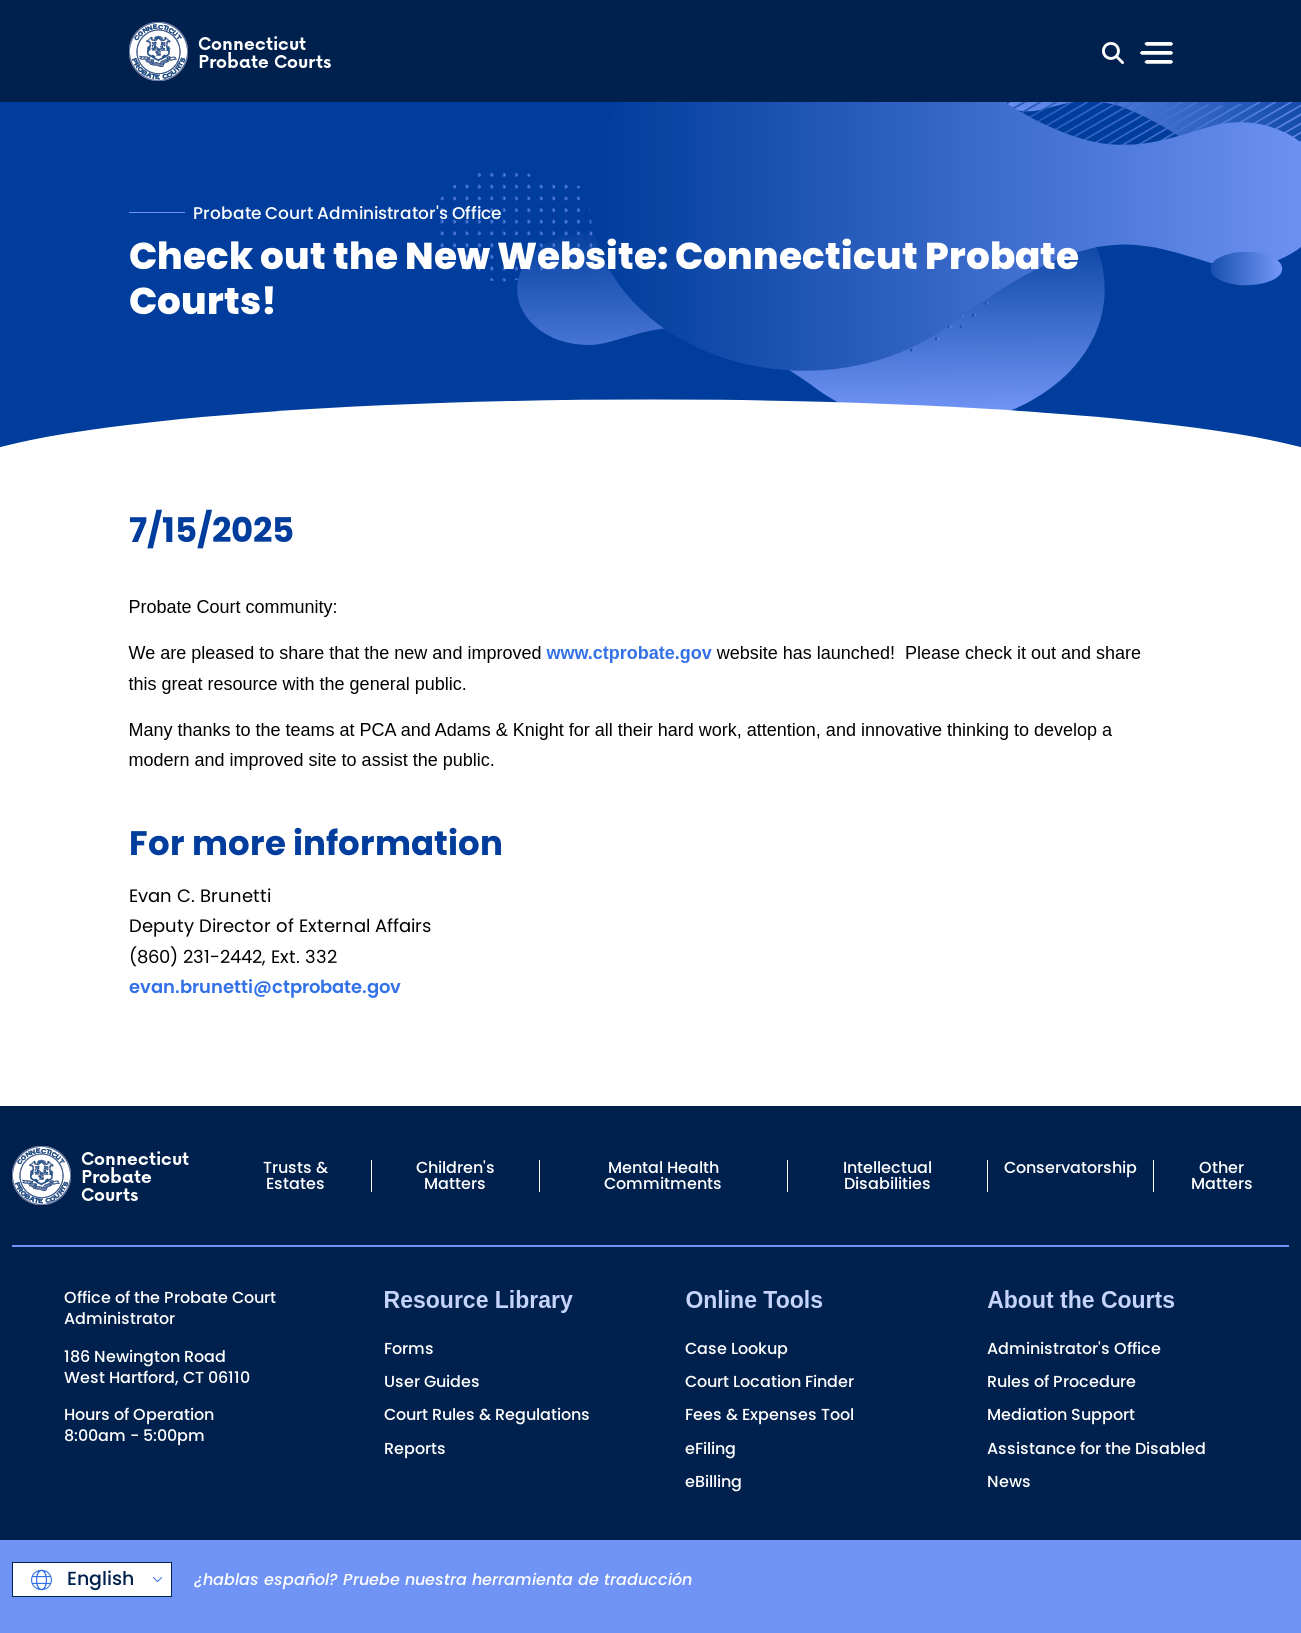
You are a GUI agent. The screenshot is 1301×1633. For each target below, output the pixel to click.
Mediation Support (1061, 1414)
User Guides (432, 1381)
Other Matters (1222, 1175)
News (1009, 1481)
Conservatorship (1070, 1167)
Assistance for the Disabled (1096, 1448)
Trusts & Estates (295, 1175)
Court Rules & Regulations (487, 1414)
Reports (415, 1448)
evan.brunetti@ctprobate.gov (265, 986)
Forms (409, 1348)
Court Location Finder (769, 1381)
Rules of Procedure (1061, 1381)
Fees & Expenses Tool (769, 1414)
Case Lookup (736, 1348)
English (98, 1578)
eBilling (713, 1481)
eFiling (710, 1448)
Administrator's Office (1074, 1348)
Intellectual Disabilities (887, 1175)
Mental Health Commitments (663, 1175)
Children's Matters (455, 1175)
